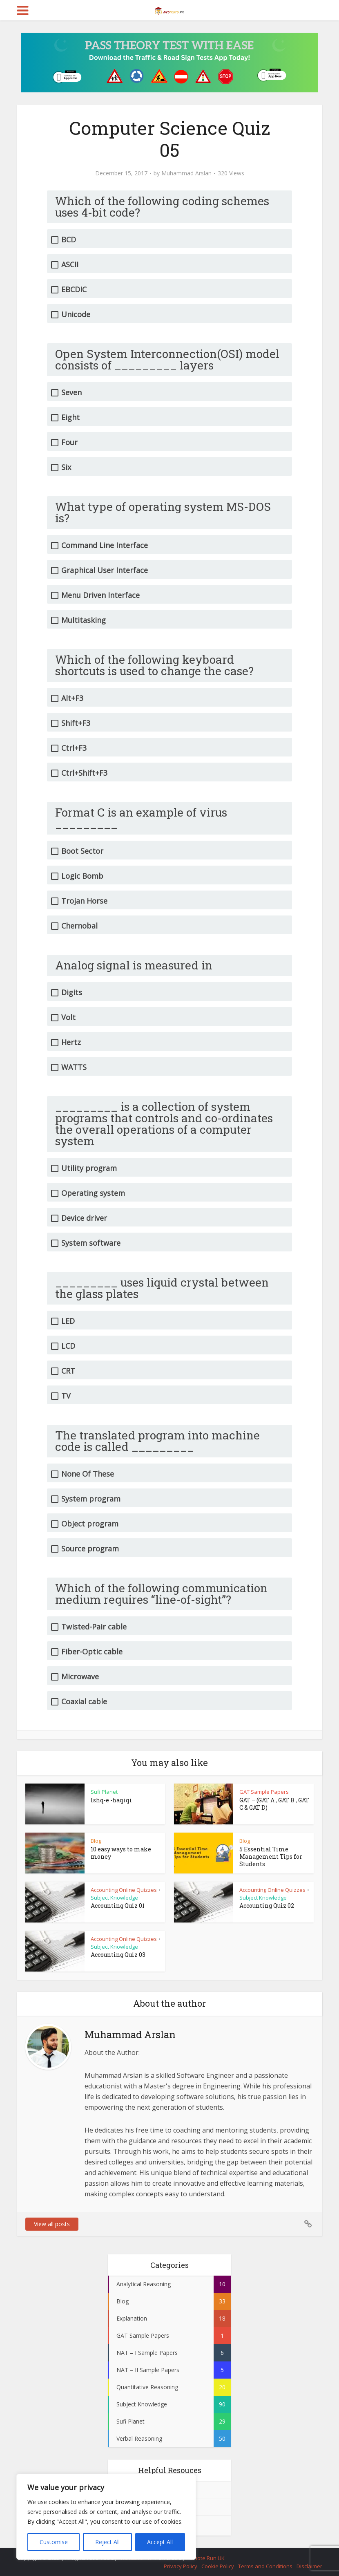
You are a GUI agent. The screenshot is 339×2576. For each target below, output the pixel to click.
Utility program (89, 1168)
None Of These (87, 1474)
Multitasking (83, 620)
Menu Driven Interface (100, 595)
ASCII (69, 265)
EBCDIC (74, 289)
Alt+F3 (72, 698)
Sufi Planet (104, 1791)
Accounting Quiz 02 (266, 1905)
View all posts (52, 2224)
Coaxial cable (84, 1701)
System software (90, 1243)
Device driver (84, 1218)
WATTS (74, 1067)
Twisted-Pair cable (94, 1627)
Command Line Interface (104, 545)
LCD (68, 1346)
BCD (68, 240)
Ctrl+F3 (74, 748)
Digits (71, 992)
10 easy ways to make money (121, 1852)
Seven (71, 392)
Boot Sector (82, 851)
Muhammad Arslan (186, 173)
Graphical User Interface (104, 570)
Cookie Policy (217, 2566)
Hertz (71, 1042)
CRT (68, 1371)
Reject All (107, 2542)
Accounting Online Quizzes (124, 1889)
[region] (106, 2517)
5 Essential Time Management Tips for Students (270, 1856)
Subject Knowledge (114, 1897)
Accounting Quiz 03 (118, 1954)
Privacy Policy (180, 2566)
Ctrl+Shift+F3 (84, 773)
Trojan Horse (84, 901)
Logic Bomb (82, 876)
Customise (54, 2542)
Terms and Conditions (265, 2566)
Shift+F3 (75, 723)
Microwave (80, 1677)
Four (69, 442)
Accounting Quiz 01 (118, 1905)
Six (66, 467)
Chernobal (79, 926)
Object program (89, 1524)
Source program (90, 1549)
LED (68, 1321)
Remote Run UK (205, 2558)
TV (66, 1396)
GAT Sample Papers (264, 1791)
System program (90, 1499)
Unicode (75, 314)
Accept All (160, 2542)
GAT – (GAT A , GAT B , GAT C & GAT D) (274, 1803)
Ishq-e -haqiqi (111, 1800)
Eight (70, 417)
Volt (68, 1017)
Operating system (93, 1193)
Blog (96, 1840)
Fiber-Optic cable (92, 1652)
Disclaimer (309, 2566)
